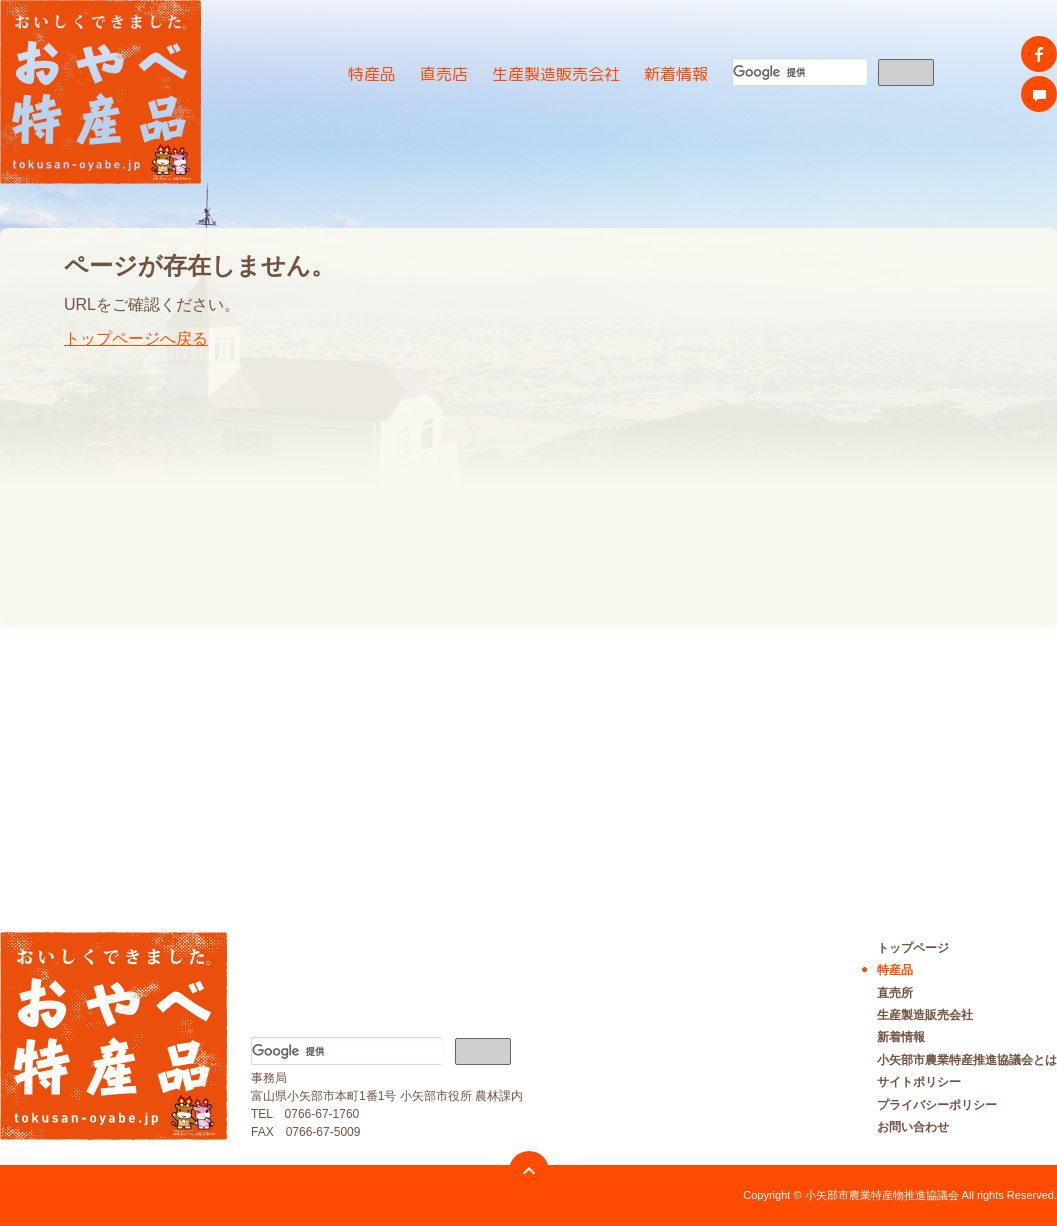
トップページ (913, 948)
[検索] (800, 72)
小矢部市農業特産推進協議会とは (967, 1060)
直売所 (895, 993)
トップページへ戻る (136, 338)
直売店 (444, 74)
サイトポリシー (919, 1082)
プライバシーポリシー (937, 1105)
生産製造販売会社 (556, 74)
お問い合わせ (913, 1127)
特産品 (372, 74)
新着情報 (676, 74)
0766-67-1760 (322, 1114)
